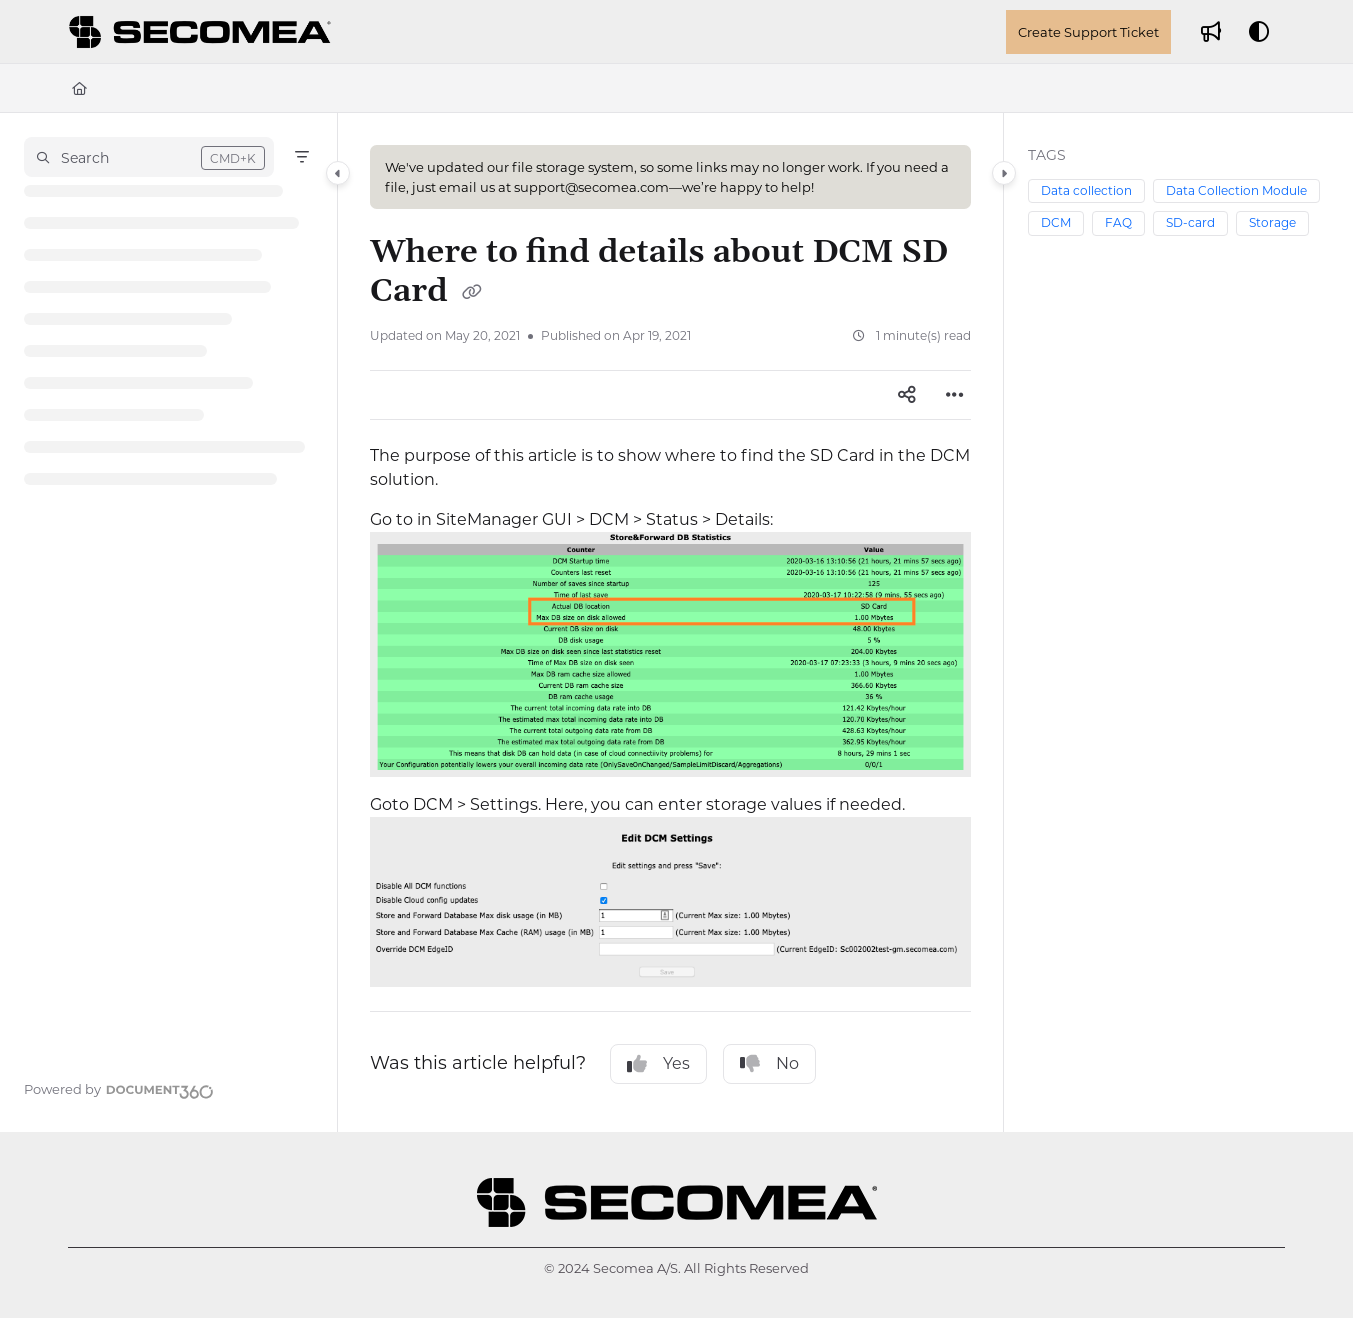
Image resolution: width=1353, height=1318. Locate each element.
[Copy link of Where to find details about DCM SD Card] (472, 293)
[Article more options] (955, 395)
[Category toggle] (338, 173)
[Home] (79, 88)
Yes (658, 1064)
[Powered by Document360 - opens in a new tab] (119, 1089)
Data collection (1086, 190)
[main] (670, 622)
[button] (149, 157)
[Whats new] (1211, 32)
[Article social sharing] (907, 395)
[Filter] (302, 157)
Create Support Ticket (1088, 32)
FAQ (1118, 222)
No (769, 1064)
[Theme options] (1259, 32)
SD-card (1190, 222)
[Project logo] (203, 32)
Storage (1272, 222)
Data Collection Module (1236, 190)
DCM (1056, 222)
